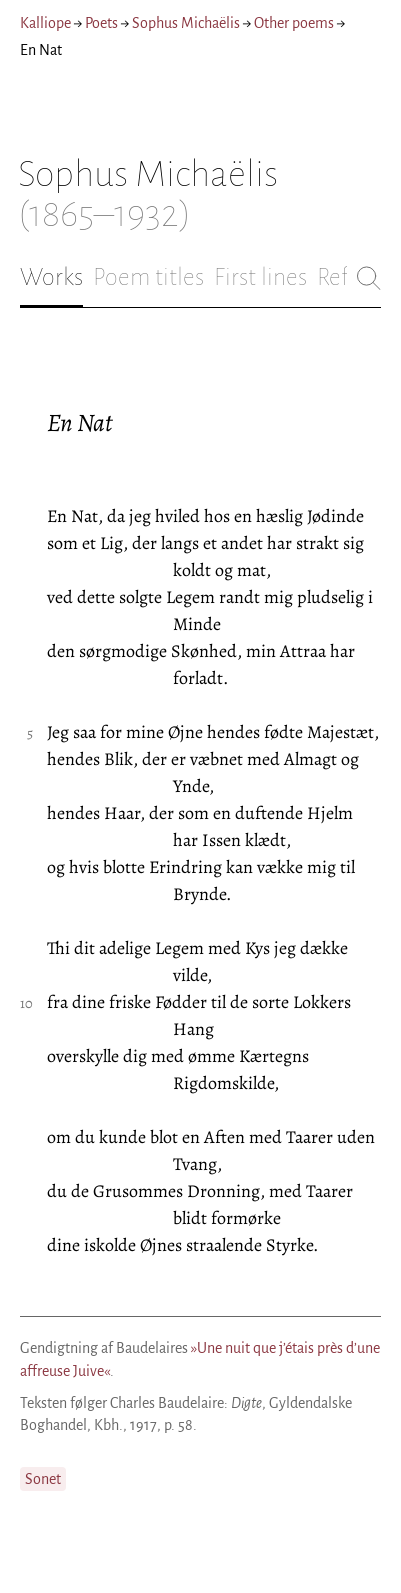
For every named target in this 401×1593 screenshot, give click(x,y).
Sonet (43, 1479)
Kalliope (45, 23)
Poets (101, 23)
